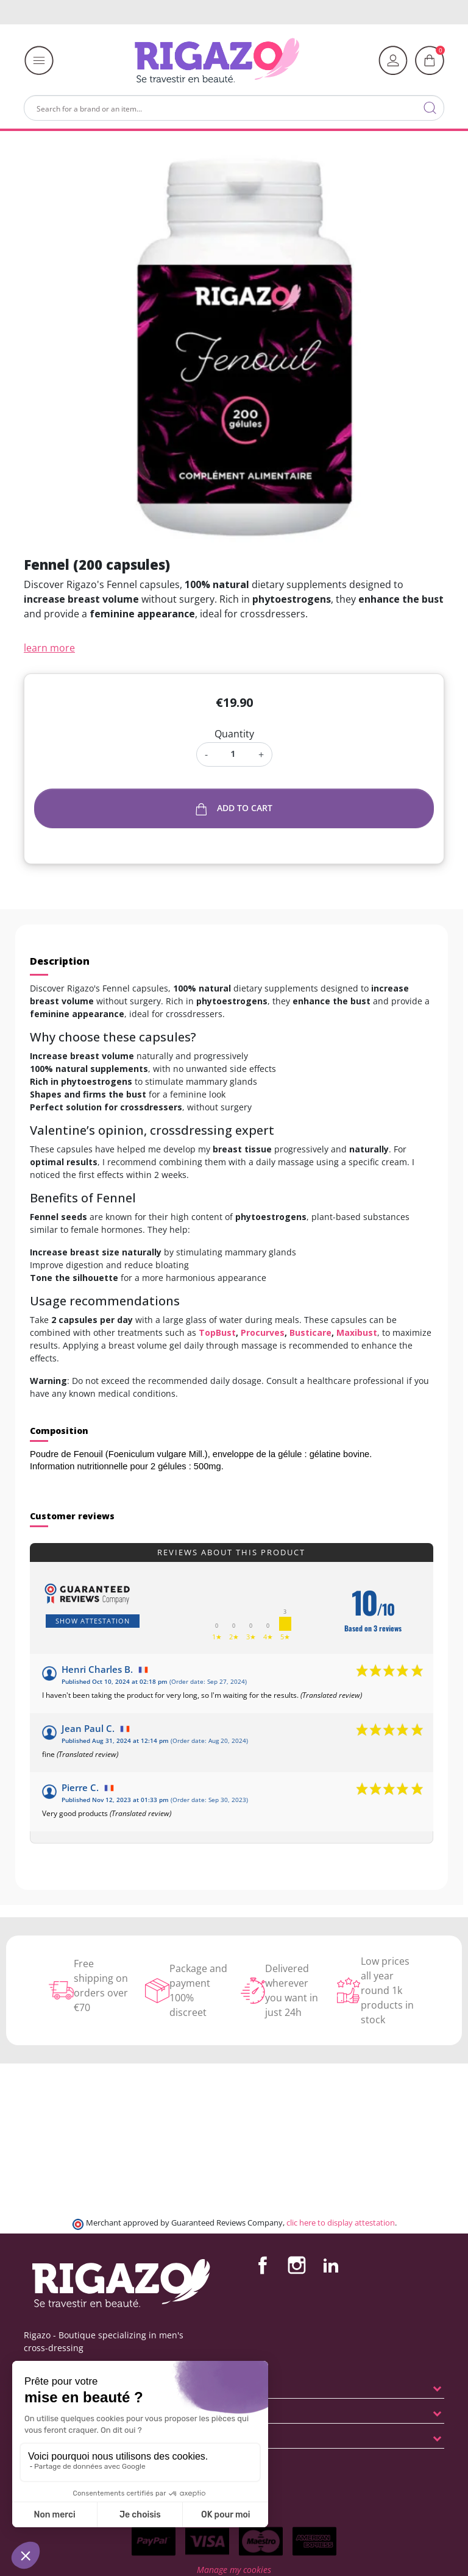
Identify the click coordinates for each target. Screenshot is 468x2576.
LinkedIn (331, 2265)
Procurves (263, 1332)
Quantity (234, 733)
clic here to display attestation (340, 2223)
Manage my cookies (234, 2569)
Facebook (262, 2265)
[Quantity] (233, 753)
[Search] (234, 108)
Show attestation (92, 1620)
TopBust (217, 1332)
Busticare (310, 1332)
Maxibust (356, 1332)
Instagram (297, 2265)
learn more (49, 648)
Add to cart (234, 808)
